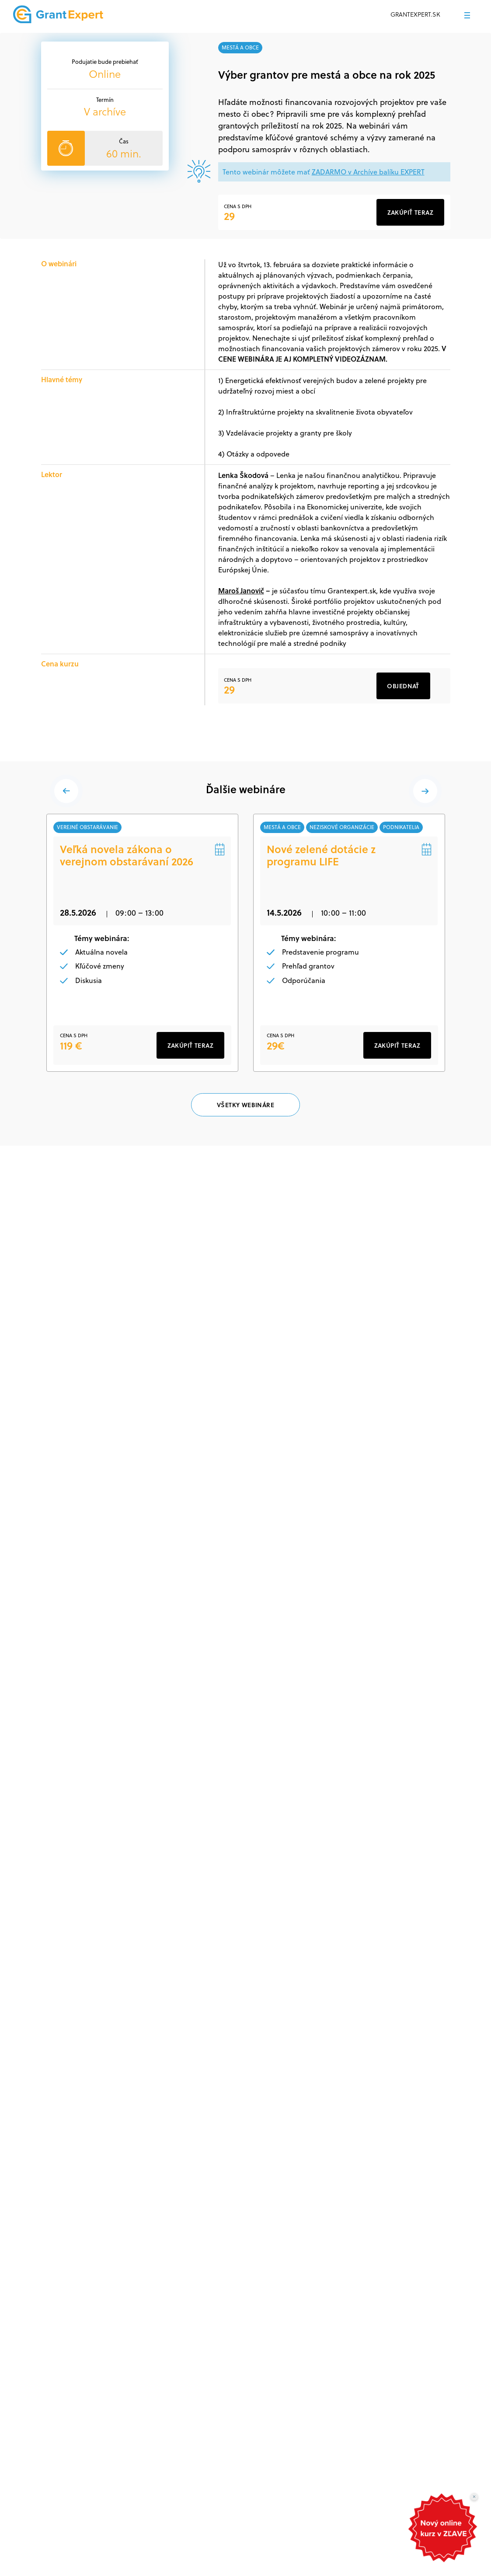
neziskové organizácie (342, 827)
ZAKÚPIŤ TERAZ (190, 1045)
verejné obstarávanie (87, 827)
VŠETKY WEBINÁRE (245, 1105)
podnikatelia (401, 827)
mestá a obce (240, 47)
